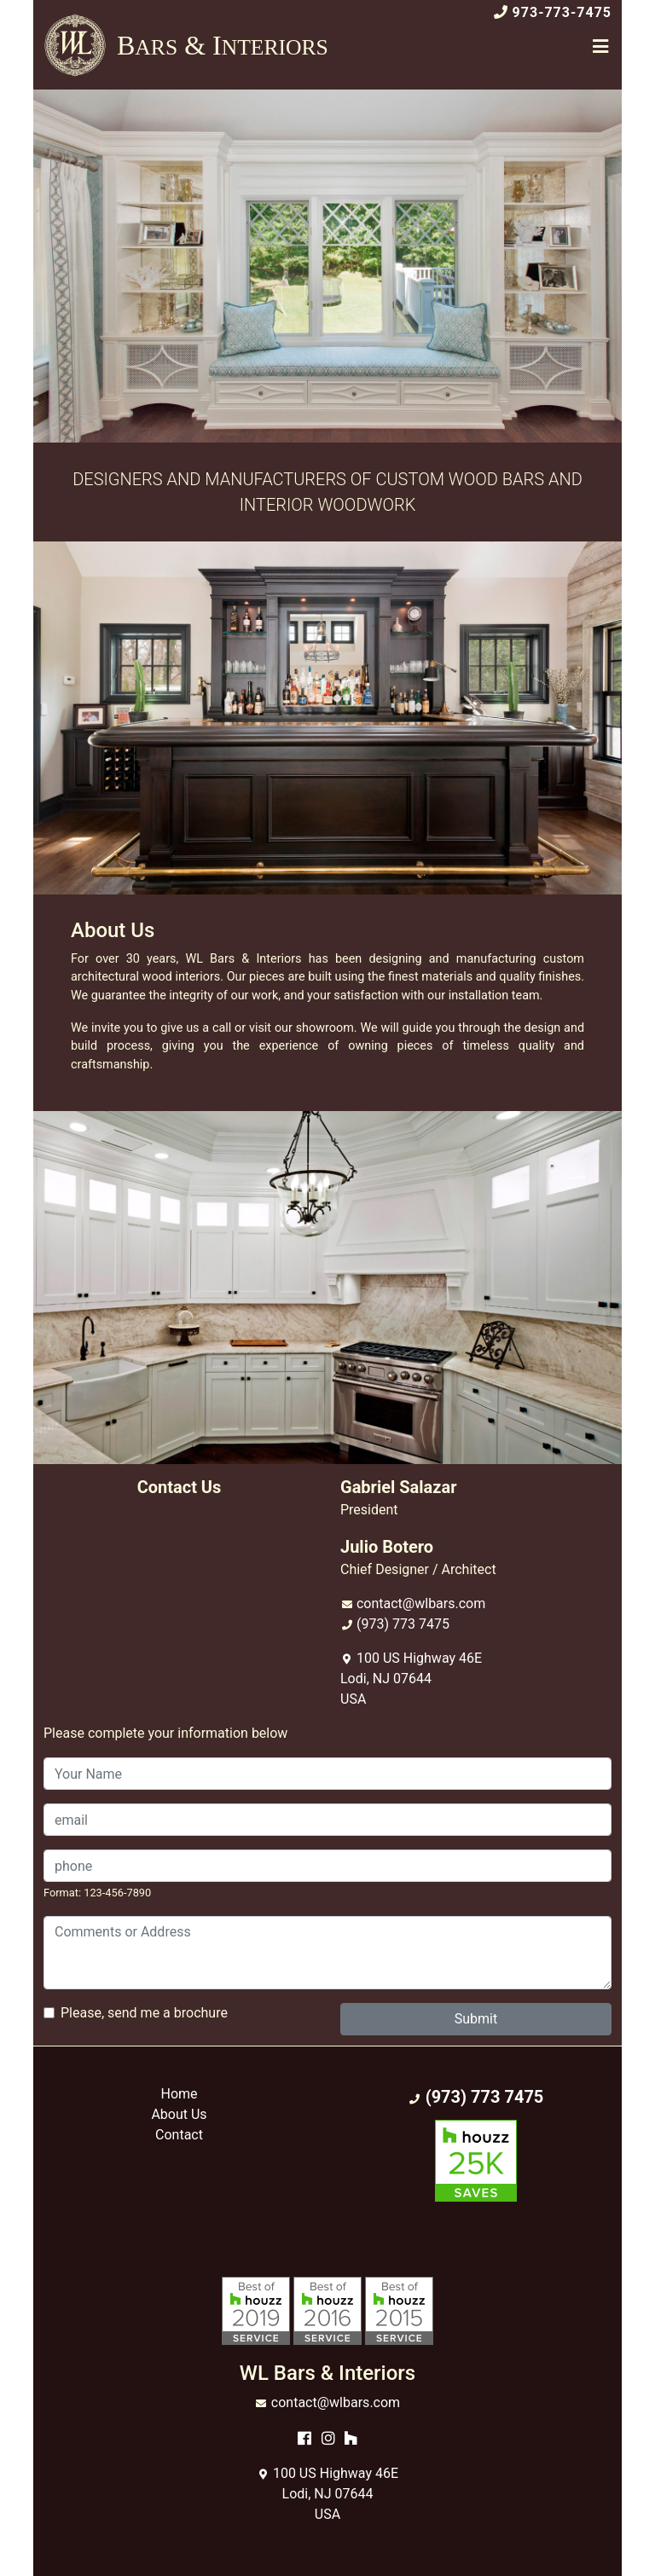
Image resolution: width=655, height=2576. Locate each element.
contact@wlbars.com (420, 1603)
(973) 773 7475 (402, 1624)
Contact (179, 2135)
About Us (178, 2114)
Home (178, 2094)
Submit (476, 2019)
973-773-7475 (562, 12)
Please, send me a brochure (144, 2013)
